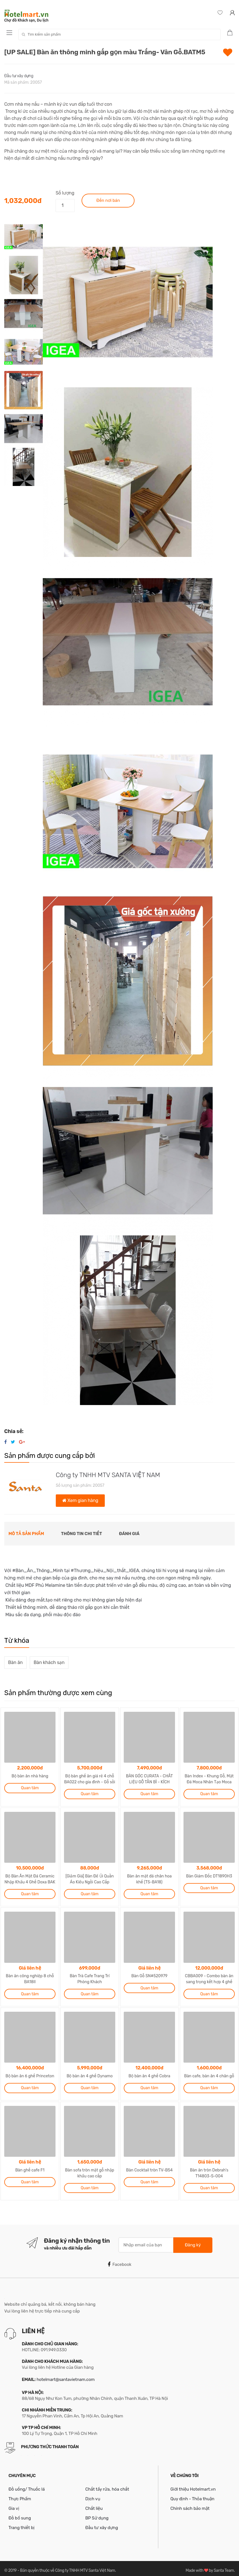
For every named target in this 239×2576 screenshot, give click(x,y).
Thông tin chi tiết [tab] (81, 1533)
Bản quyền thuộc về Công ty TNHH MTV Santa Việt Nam (67, 2566)
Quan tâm (30, 1787)
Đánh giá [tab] (129, 1533)
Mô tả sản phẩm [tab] (26, 1533)
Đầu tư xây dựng (18, 76)
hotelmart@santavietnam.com (66, 2374)
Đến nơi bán (108, 200)
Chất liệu (94, 2503)
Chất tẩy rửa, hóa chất (107, 2484)
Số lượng (65, 193)
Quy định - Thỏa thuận (192, 2494)
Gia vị (13, 2503)
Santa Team (224, 2566)
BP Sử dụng (96, 2513)
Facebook (119, 2259)
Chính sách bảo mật (190, 2503)
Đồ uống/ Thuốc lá (26, 2484)
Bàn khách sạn (49, 1662)
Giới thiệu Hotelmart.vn (193, 2484)
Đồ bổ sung (19, 2513)
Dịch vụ (92, 2494)
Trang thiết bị (21, 2523)
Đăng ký (193, 2240)
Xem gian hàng (80, 1500)
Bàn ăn (15, 1662)
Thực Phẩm (19, 2494)
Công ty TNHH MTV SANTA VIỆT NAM (108, 1475)
